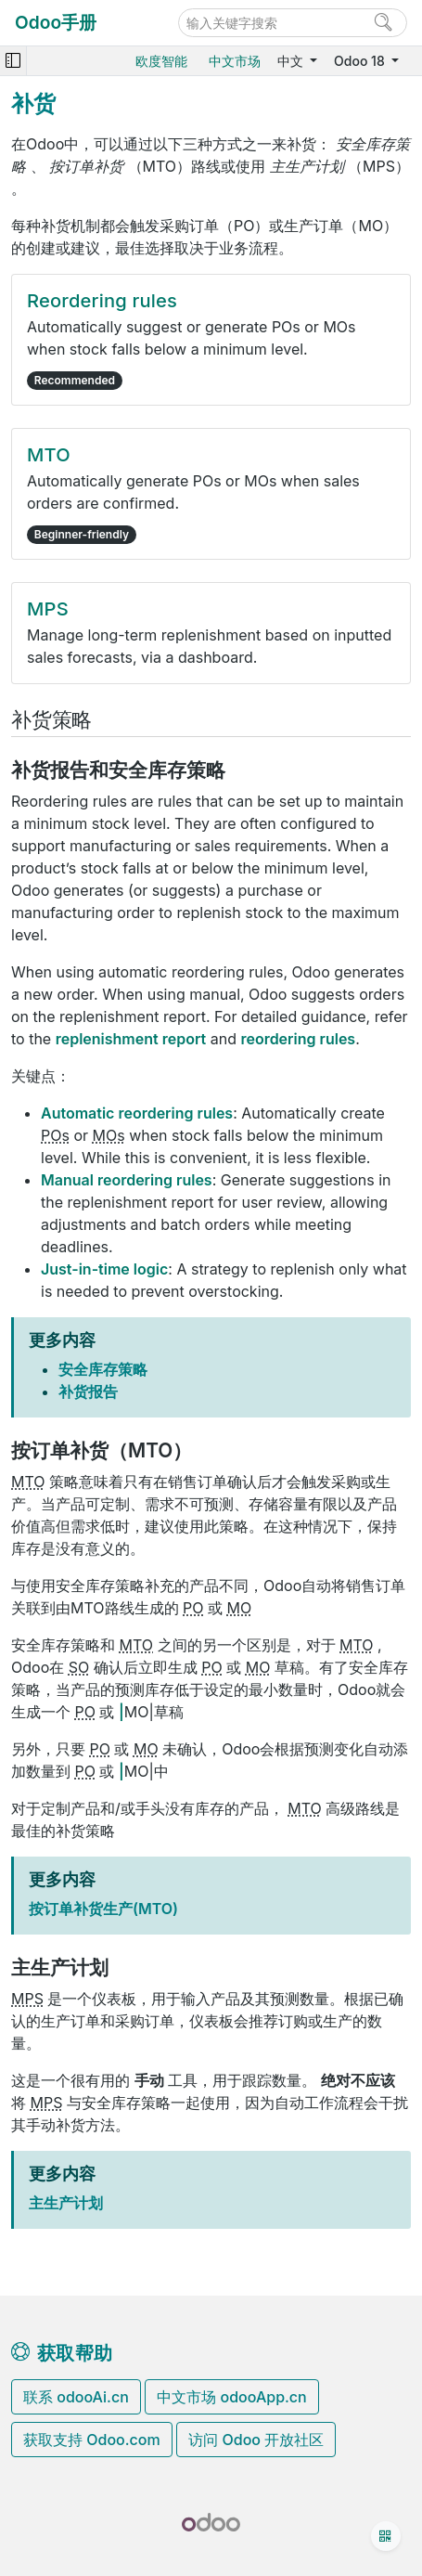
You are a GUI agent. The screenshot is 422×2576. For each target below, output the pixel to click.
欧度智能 (161, 61)
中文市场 (235, 61)
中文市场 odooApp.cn (231, 2397)
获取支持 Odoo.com (91, 2439)
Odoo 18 (361, 61)
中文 (292, 61)
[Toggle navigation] (13, 60)
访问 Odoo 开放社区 (256, 2439)
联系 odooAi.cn (76, 2397)
